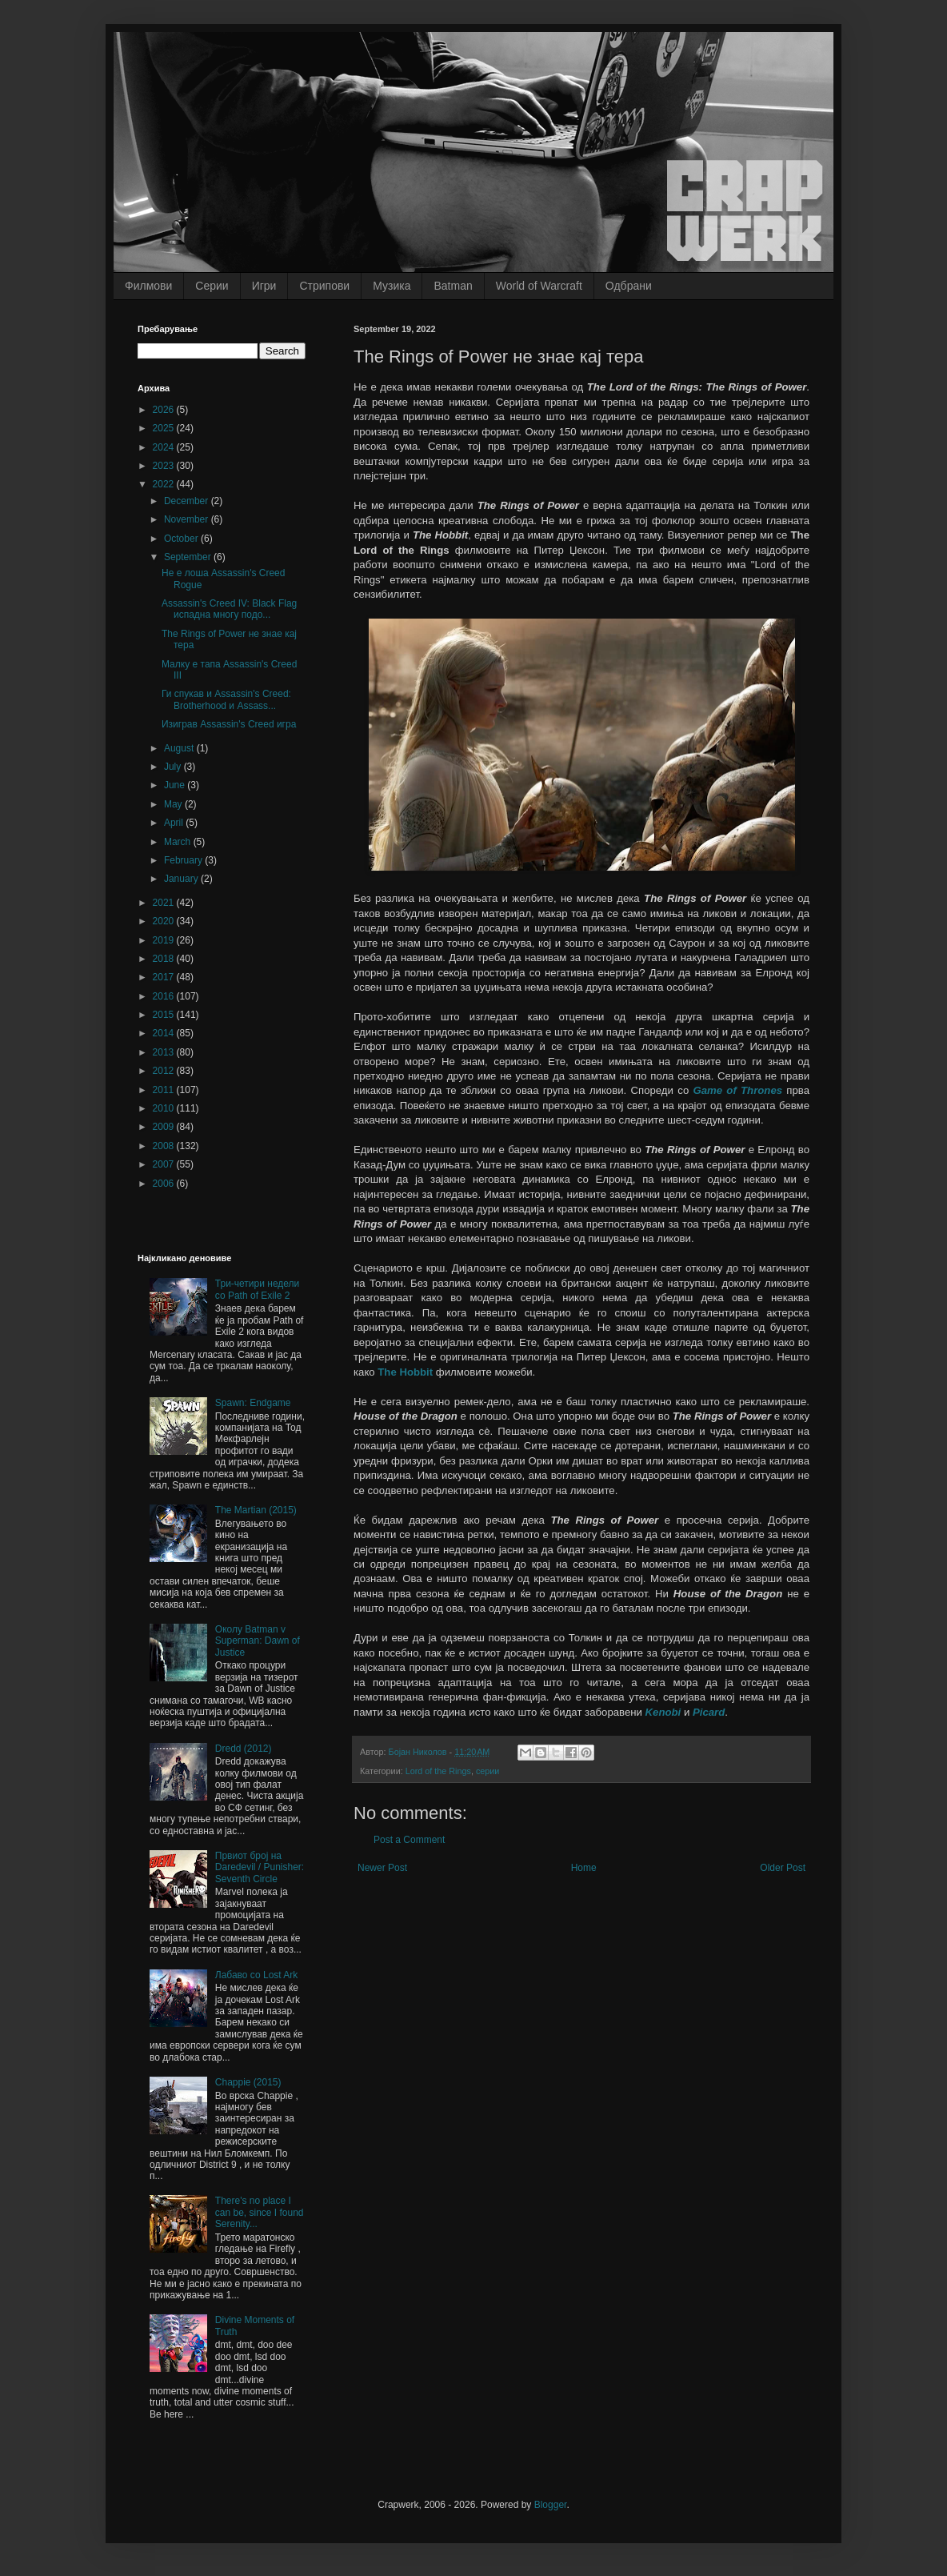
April (175, 822)
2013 (165, 1052)
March (179, 841)
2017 (165, 977)
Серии (211, 285)
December (187, 501)
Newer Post (382, 1867)
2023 (165, 465)
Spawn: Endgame (253, 1402)
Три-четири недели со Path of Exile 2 (257, 1289)
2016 (165, 996)
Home (584, 1867)
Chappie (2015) (248, 2082)
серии (487, 1771)
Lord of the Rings (438, 1771)
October (182, 538)
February (184, 860)
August (180, 748)
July (174, 766)
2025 (165, 428)
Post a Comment (409, 1839)
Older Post (782, 1867)
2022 (165, 484)
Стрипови (324, 285)
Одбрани (628, 285)
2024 (165, 447)
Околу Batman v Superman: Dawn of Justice (257, 1641)
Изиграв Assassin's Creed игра (229, 724)
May (174, 804)
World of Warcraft (539, 285)
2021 (165, 902)
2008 (165, 1146)
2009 (165, 1126)
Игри (264, 285)
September (189, 557)
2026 (165, 409)
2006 (165, 1183)
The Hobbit (405, 1372)
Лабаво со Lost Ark (256, 1975)
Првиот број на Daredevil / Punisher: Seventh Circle (259, 1867)
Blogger (550, 2504)
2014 (165, 1033)
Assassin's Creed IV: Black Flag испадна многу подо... (229, 609)
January (182, 878)
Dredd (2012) (243, 1748)
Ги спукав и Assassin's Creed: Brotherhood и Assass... (226, 699)
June (175, 785)
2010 (165, 1108)
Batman (453, 285)
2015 (165, 1014)
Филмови (148, 285)
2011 (165, 1090)
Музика (391, 285)
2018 (165, 958)
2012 (165, 1070)
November (187, 519)
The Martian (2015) (256, 1510)
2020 (165, 921)
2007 (165, 1164)
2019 (165, 940)
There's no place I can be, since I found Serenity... (259, 2212)
